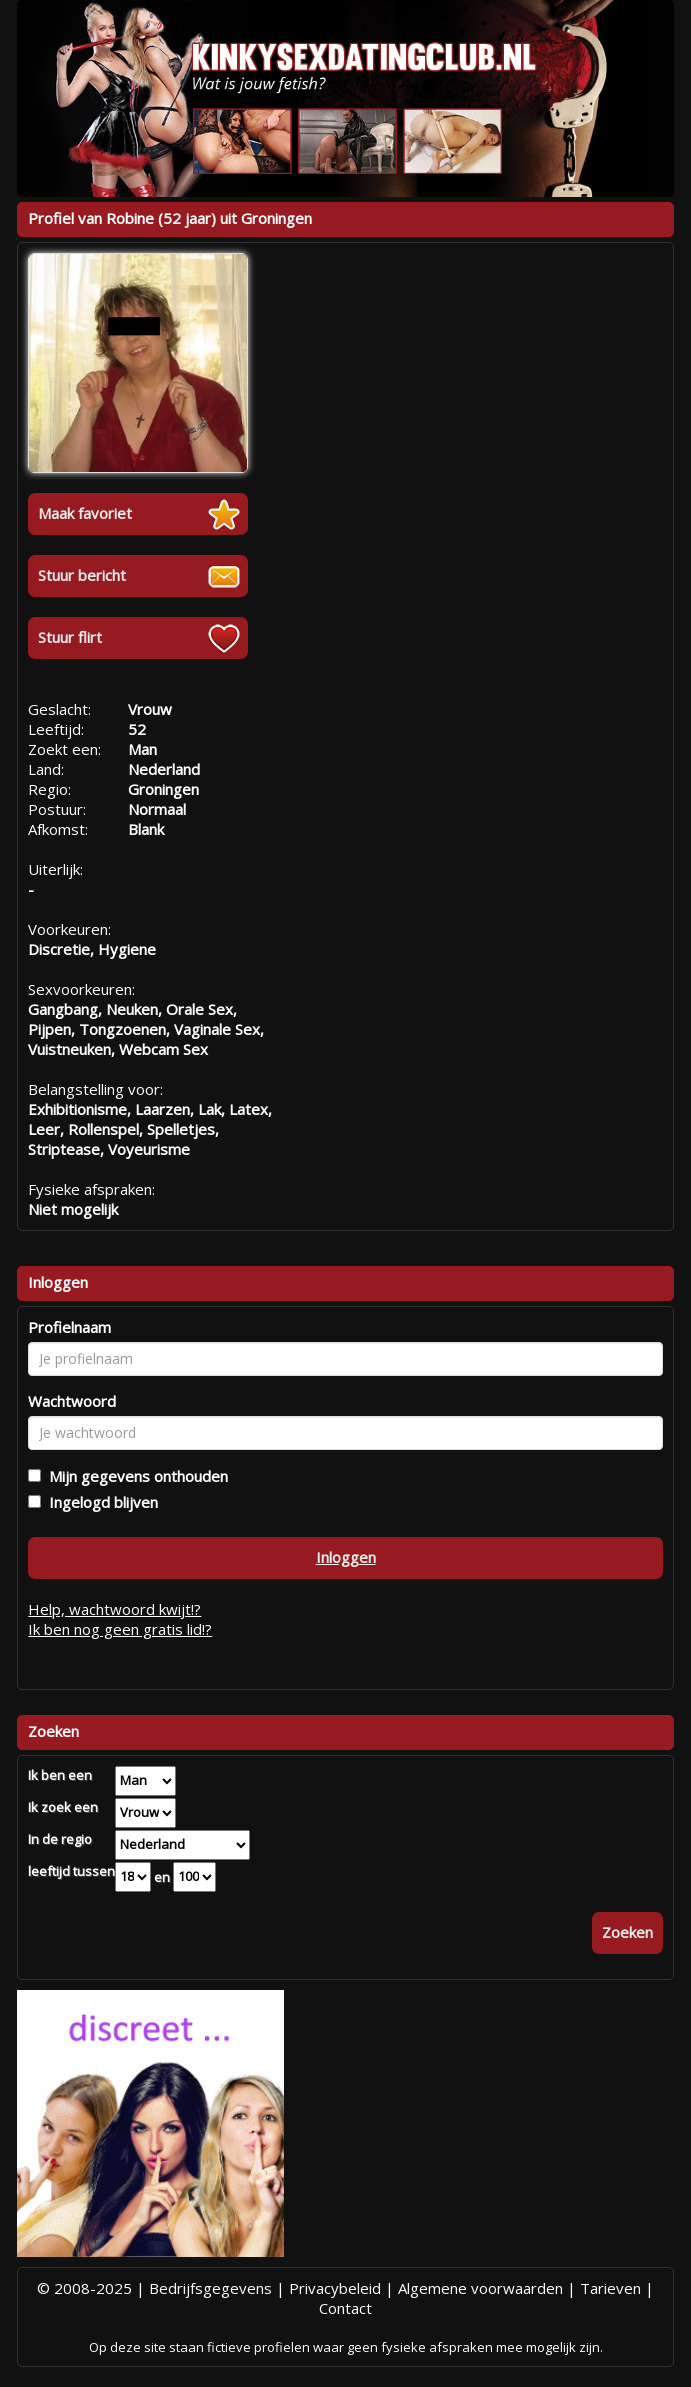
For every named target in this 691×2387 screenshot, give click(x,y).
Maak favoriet (85, 513)
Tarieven (610, 2288)
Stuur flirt (70, 637)
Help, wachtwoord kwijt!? (114, 1609)
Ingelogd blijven (99, 1502)
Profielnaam (69, 1327)
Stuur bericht (82, 575)
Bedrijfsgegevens (210, 2288)
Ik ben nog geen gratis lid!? (120, 1629)
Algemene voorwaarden (480, 2288)
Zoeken (627, 1932)
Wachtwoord (72, 1401)
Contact (345, 2308)
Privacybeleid (335, 2288)
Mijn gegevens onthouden (134, 1476)
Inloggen (346, 1557)
